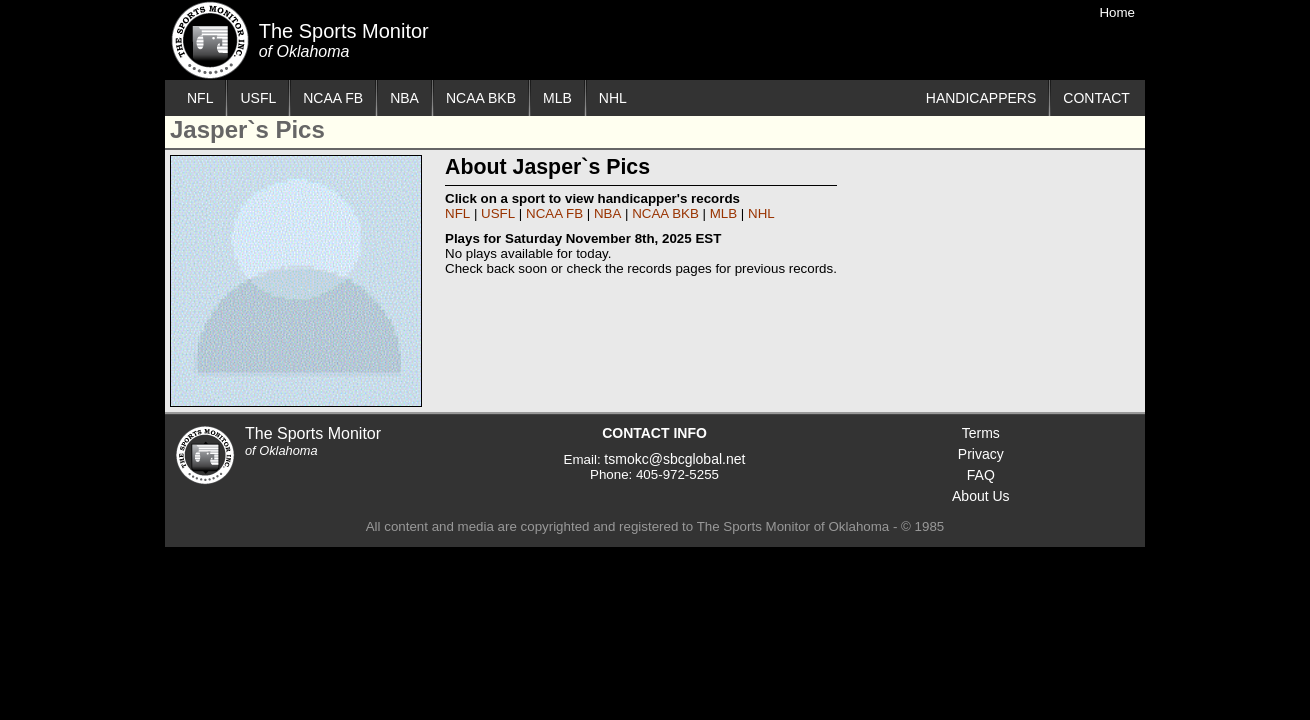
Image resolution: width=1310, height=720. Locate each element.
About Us (981, 496)
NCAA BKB (481, 98)
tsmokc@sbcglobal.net (674, 459)
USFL (258, 98)
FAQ (981, 475)
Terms (981, 433)
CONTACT (1096, 98)
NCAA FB (333, 98)
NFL (200, 98)
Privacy (981, 454)
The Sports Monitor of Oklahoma (210, 40)
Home (1117, 12)
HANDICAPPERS (981, 98)
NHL (613, 98)
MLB (557, 98)
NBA (404, 98)
